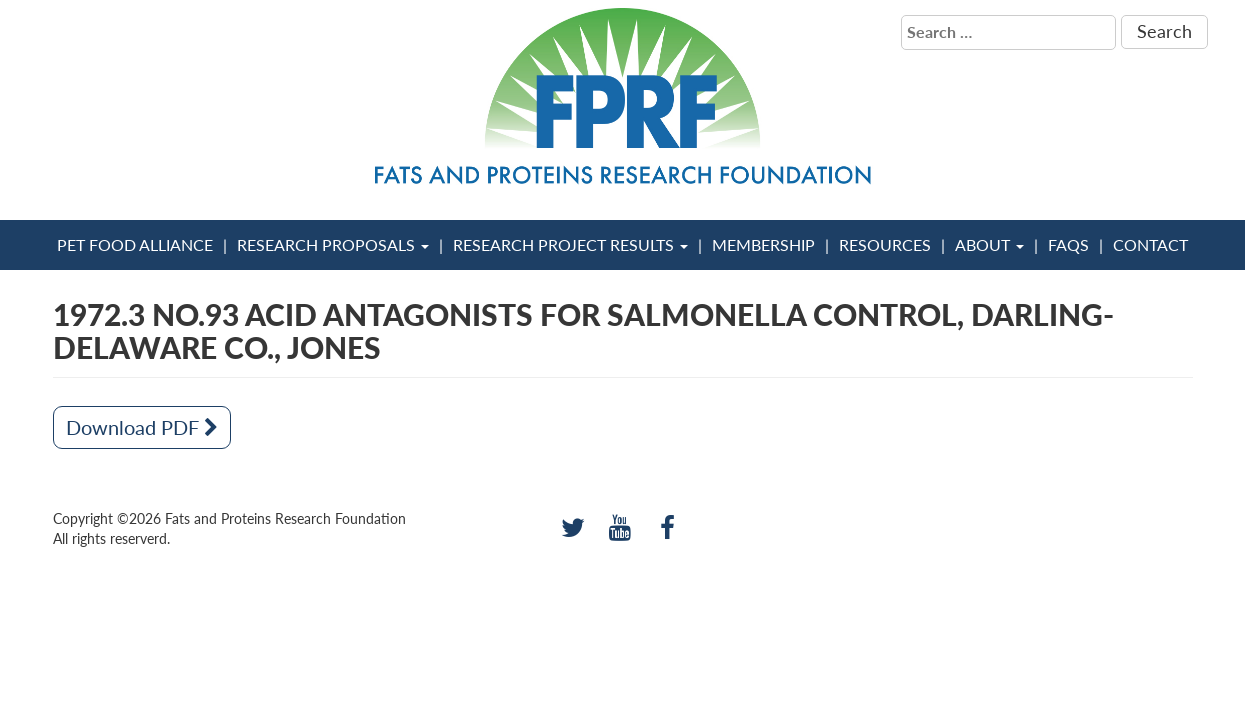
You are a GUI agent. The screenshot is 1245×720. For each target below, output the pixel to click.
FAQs (1068, 244)
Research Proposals (333, 244)
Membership (763, 244)
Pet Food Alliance (135, 244)
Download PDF (142, 427)
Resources (885, 244)
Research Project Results (570, 244)
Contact (1150, 244)
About (989, 244)
